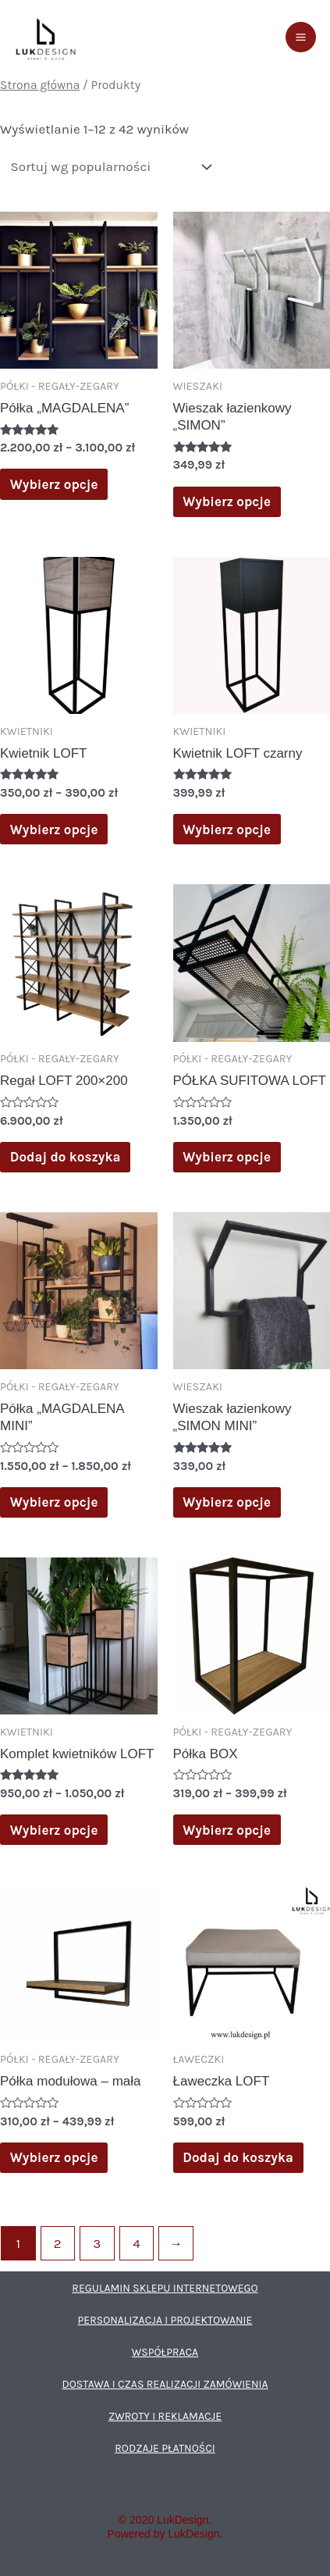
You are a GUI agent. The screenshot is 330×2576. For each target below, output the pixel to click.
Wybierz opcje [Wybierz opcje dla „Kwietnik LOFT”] (54, 829)
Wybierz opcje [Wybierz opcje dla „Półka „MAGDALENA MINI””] (54, 1501)
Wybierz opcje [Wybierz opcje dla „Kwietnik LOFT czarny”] (227, 829)
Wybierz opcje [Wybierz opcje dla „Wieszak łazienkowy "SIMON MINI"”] (227, 1501)
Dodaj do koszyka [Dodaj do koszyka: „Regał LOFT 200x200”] (66, 1156)
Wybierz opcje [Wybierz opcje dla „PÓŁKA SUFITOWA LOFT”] (227, 1156)
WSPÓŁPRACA (165, 2352)
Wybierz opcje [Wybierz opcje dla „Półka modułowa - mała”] (54, 2157)
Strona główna (39, 85)
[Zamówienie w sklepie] (106, 167)
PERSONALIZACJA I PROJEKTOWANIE (165, 2320)
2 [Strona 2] (58, 2243)
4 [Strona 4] (137, 2243)
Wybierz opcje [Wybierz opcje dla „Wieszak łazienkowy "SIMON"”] (227, 501)
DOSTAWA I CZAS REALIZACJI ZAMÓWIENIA (164, 2384)
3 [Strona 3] (97, 2243)
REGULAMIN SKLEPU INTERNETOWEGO (165, 2288)
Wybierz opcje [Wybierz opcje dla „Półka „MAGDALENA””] (54, 483)
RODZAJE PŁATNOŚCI (165, 2448)
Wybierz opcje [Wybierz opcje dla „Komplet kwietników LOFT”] (54, 1829)
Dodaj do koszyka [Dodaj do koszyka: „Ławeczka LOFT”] (239, 2157)
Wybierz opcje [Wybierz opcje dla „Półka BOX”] (227, 1829)
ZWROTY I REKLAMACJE (165, 2416)
